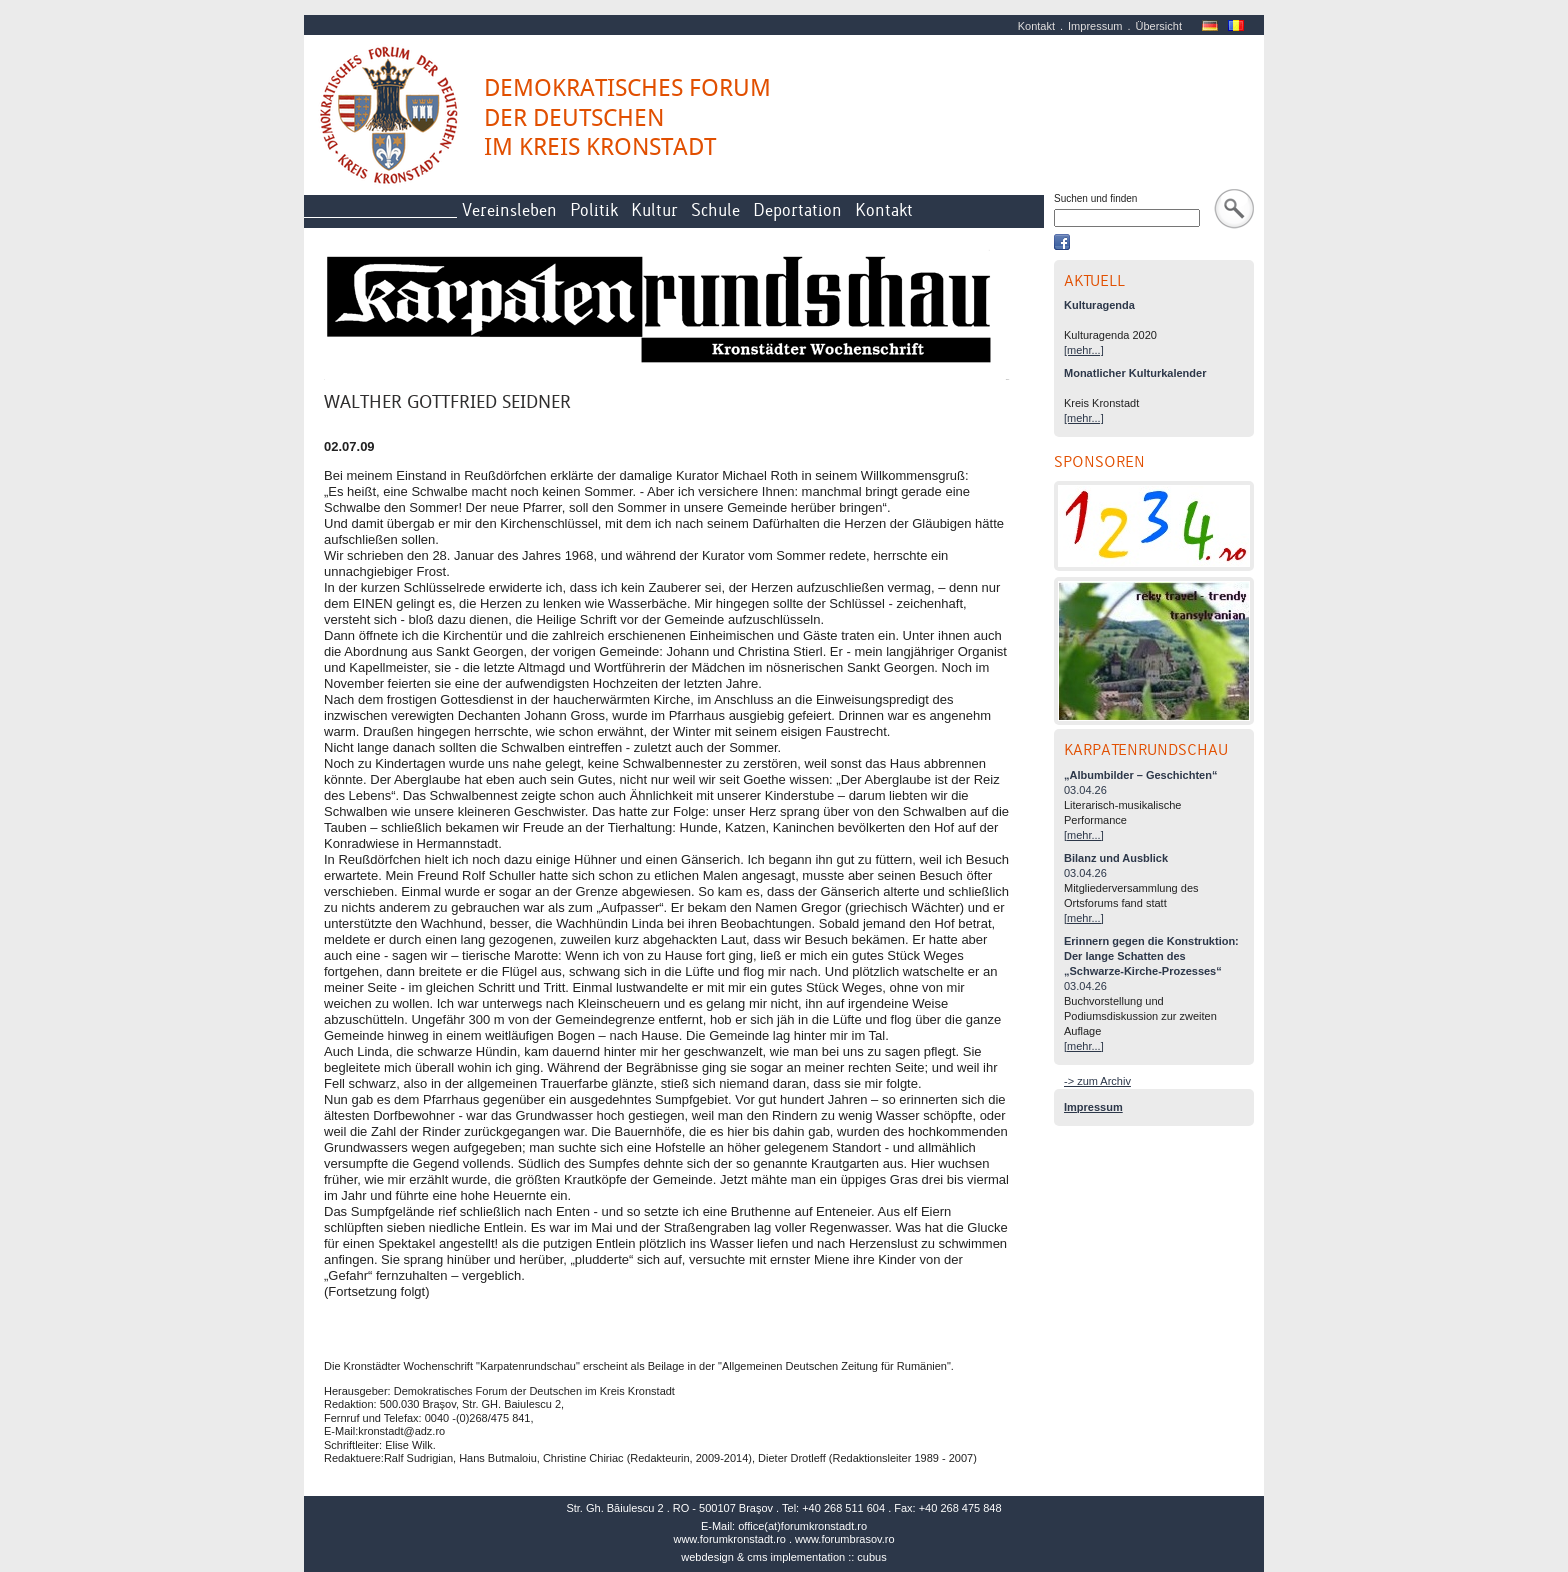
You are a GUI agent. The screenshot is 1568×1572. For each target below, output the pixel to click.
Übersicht (1159, 26)
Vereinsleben (509, 210)
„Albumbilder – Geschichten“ (1140, 775)
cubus (871, 1557)
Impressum (1095, 26)
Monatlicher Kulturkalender (1135, 373)
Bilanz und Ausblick (1116, 858)
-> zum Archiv (1097, 1081)
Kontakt (1036, 26)
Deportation (797, 210)
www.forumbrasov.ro (844, 1539)
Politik (594, 210)
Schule (715, 210)
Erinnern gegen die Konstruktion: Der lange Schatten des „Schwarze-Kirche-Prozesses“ (1151, 956)
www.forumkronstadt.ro (729, 1539)
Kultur (654, 210)
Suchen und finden (1095, 198)
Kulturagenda (1099, 305)
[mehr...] (1084, 350)
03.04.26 (1085, 790)
